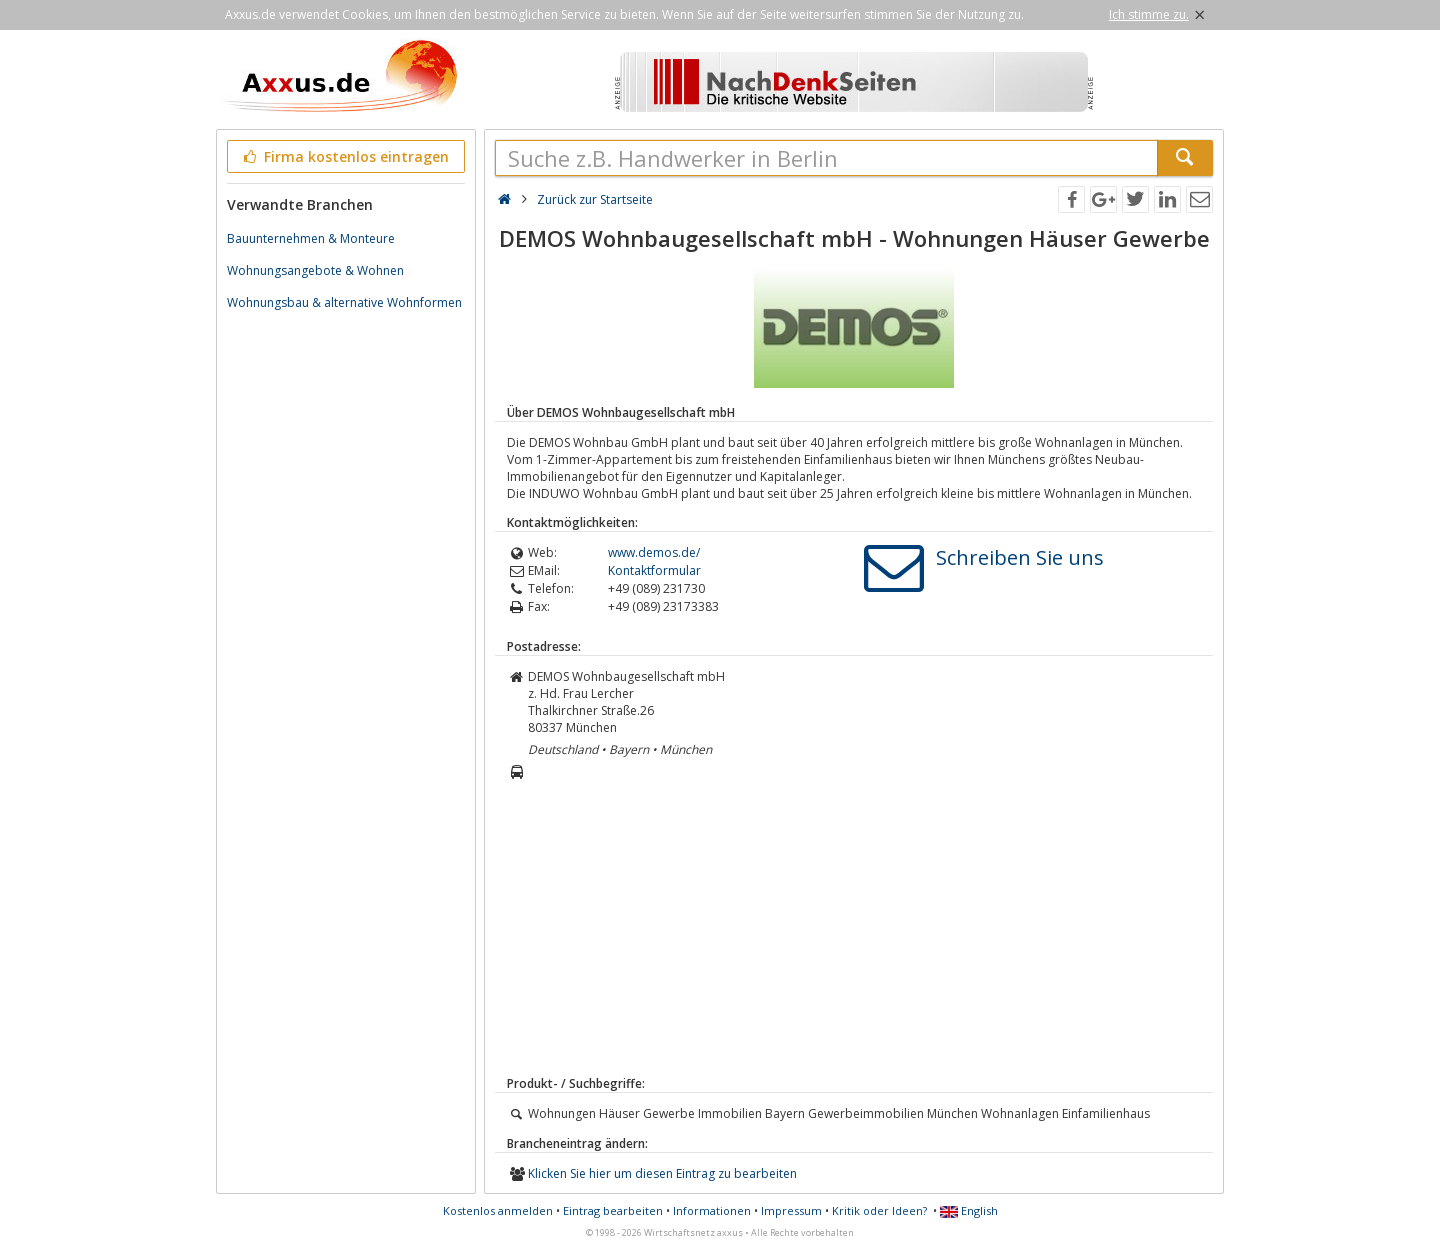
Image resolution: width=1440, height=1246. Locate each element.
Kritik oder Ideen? (879, 1210)
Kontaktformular (654, 570)
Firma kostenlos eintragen (344, 156)
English (969, 1210)
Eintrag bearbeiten (613, 1210)
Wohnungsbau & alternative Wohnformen (344, 302)
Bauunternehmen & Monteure (311, 238)
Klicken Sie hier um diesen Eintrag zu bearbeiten (662, 1173)
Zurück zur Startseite (595, 199)
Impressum (791, 1210)
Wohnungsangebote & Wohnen (315, 270)
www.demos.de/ (654, 552)
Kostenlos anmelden (498, 1210)
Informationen (712, 1210)
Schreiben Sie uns (1020, 557)
